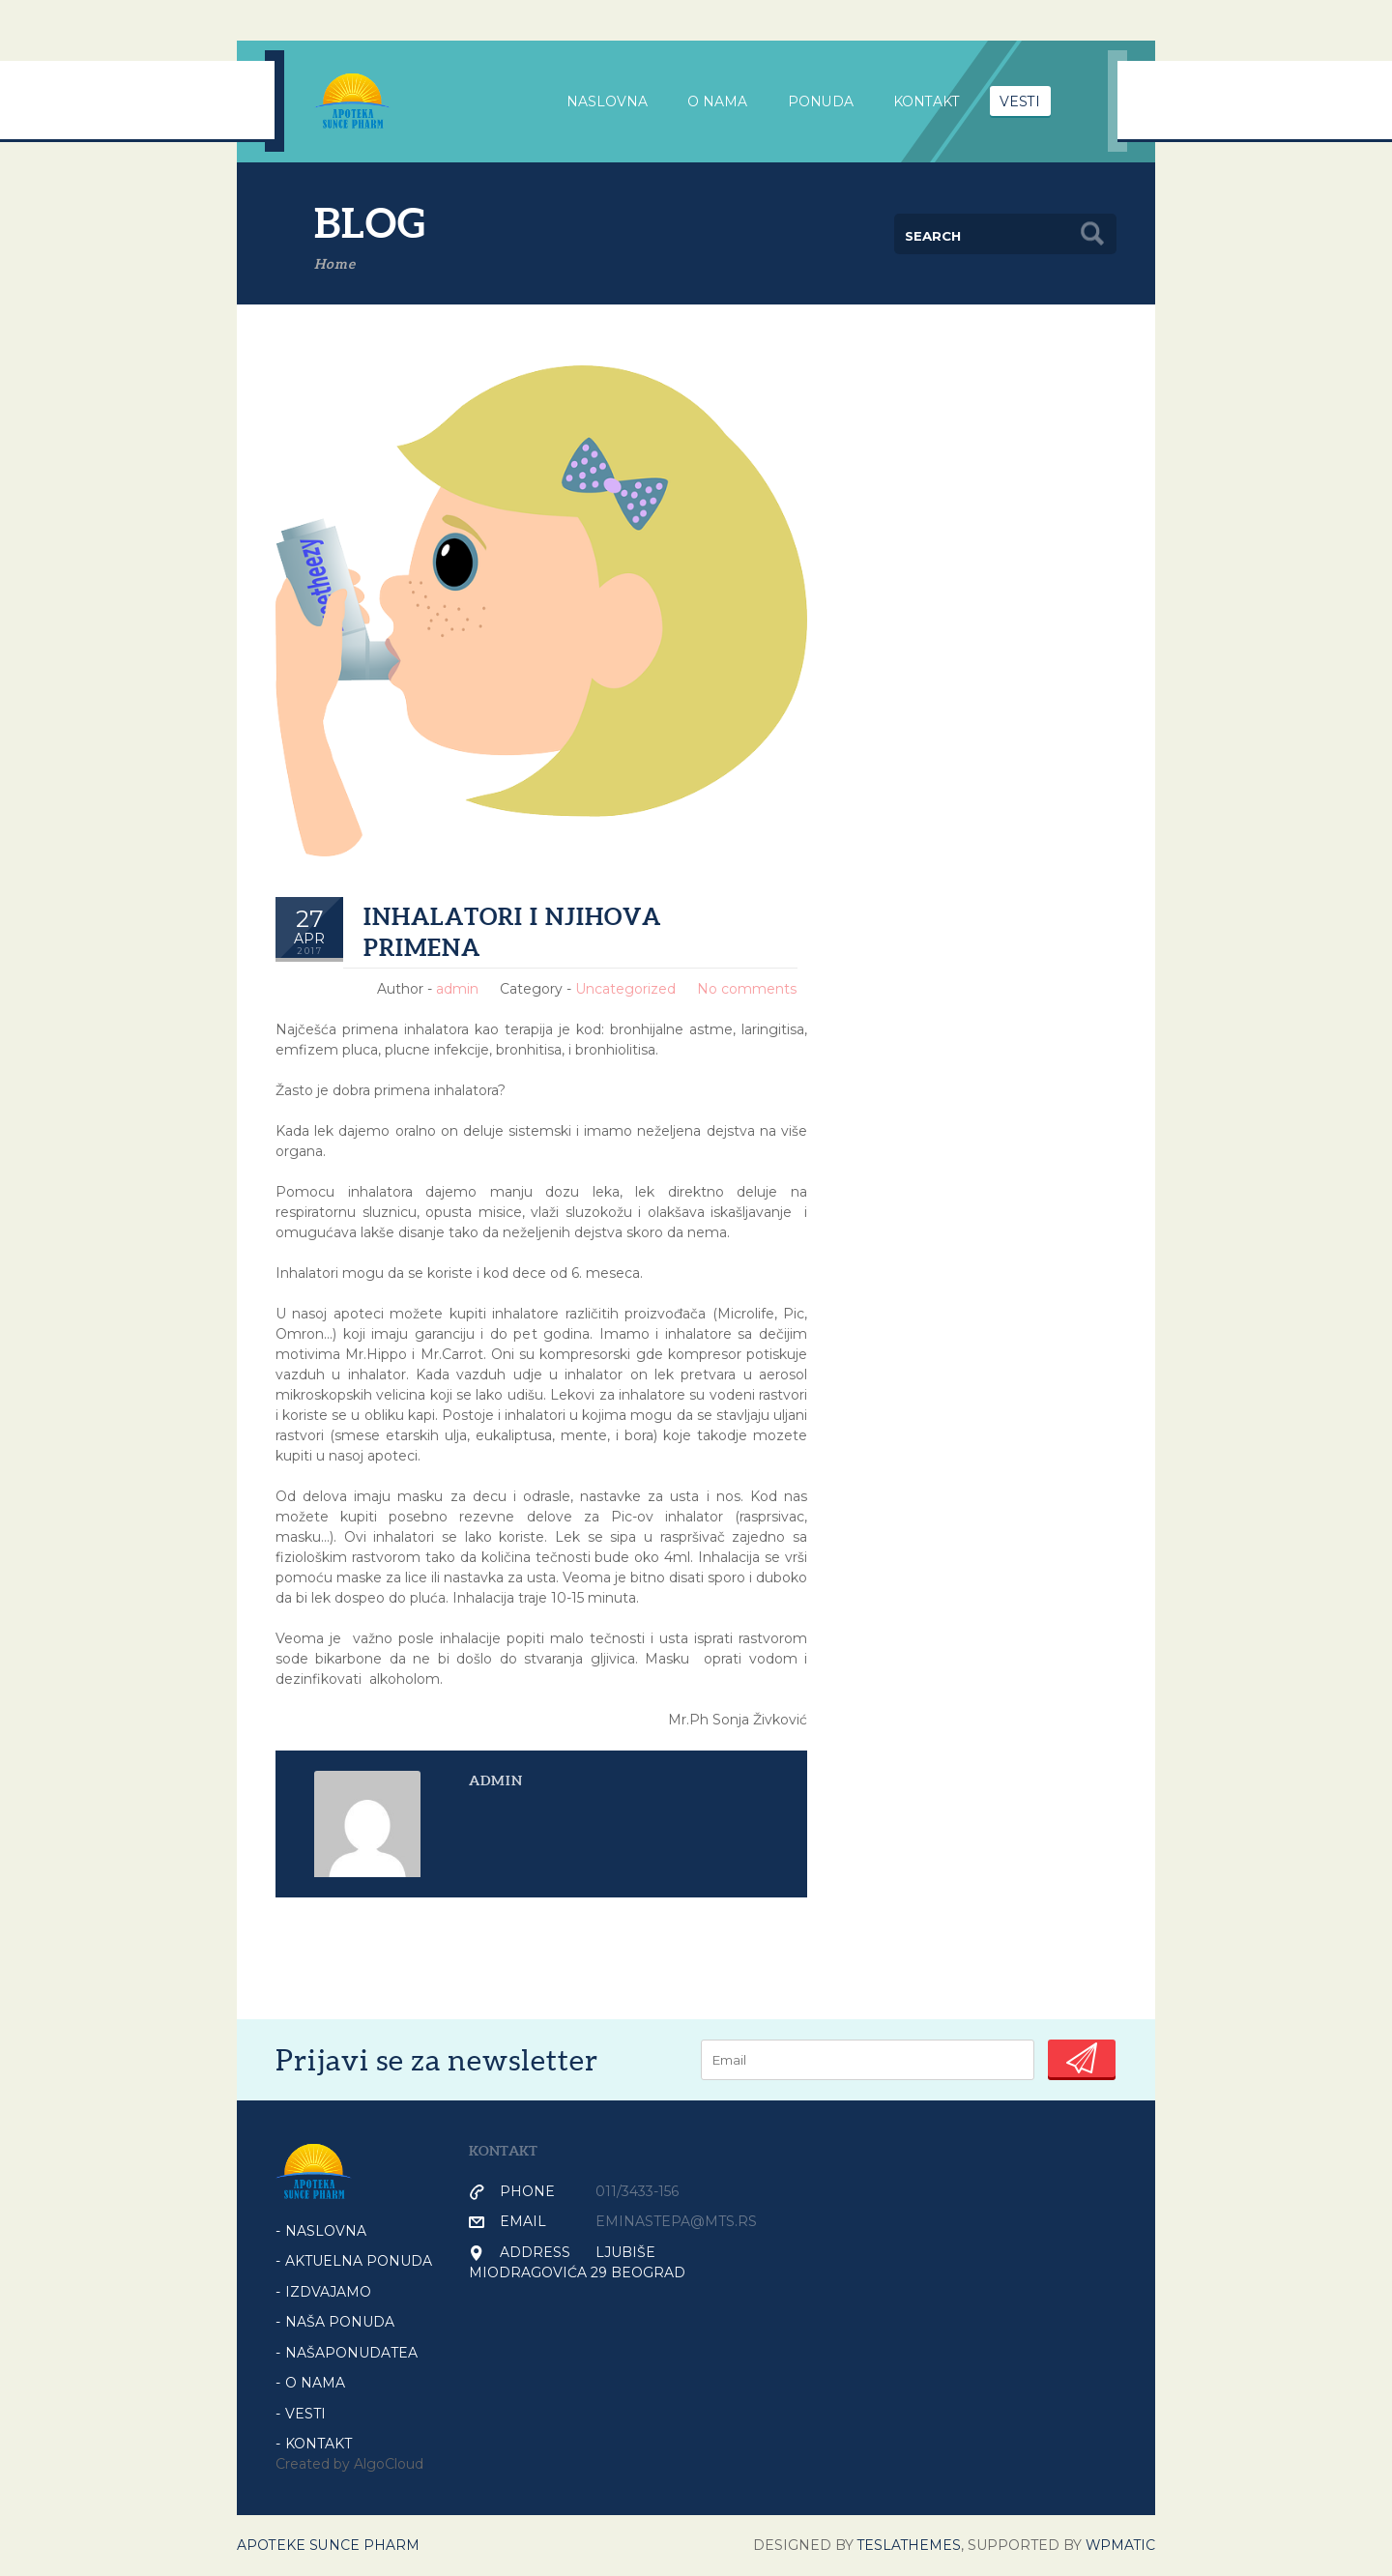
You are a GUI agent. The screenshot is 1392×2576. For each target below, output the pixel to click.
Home (335, 264)
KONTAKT (318, 2443)
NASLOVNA (607, 101)
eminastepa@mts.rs (676, 2221)
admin (457, 989)
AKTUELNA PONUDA (358, 2261)
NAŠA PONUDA (339, 2321)
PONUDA (822, 101)
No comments (747, 989)
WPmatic (1119, 2545)
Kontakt (928, 101)
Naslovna (325, 2231)
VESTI (1022, 101)
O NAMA (315, 2382)
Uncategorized (625, 989)
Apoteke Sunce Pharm (328, 2545)
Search (1092, 234)
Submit (1082, 2058)
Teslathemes (906, 2545)
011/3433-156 (637, 2191)
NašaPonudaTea (351, 2352)
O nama (718, 101)
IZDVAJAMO (328, 2292)
